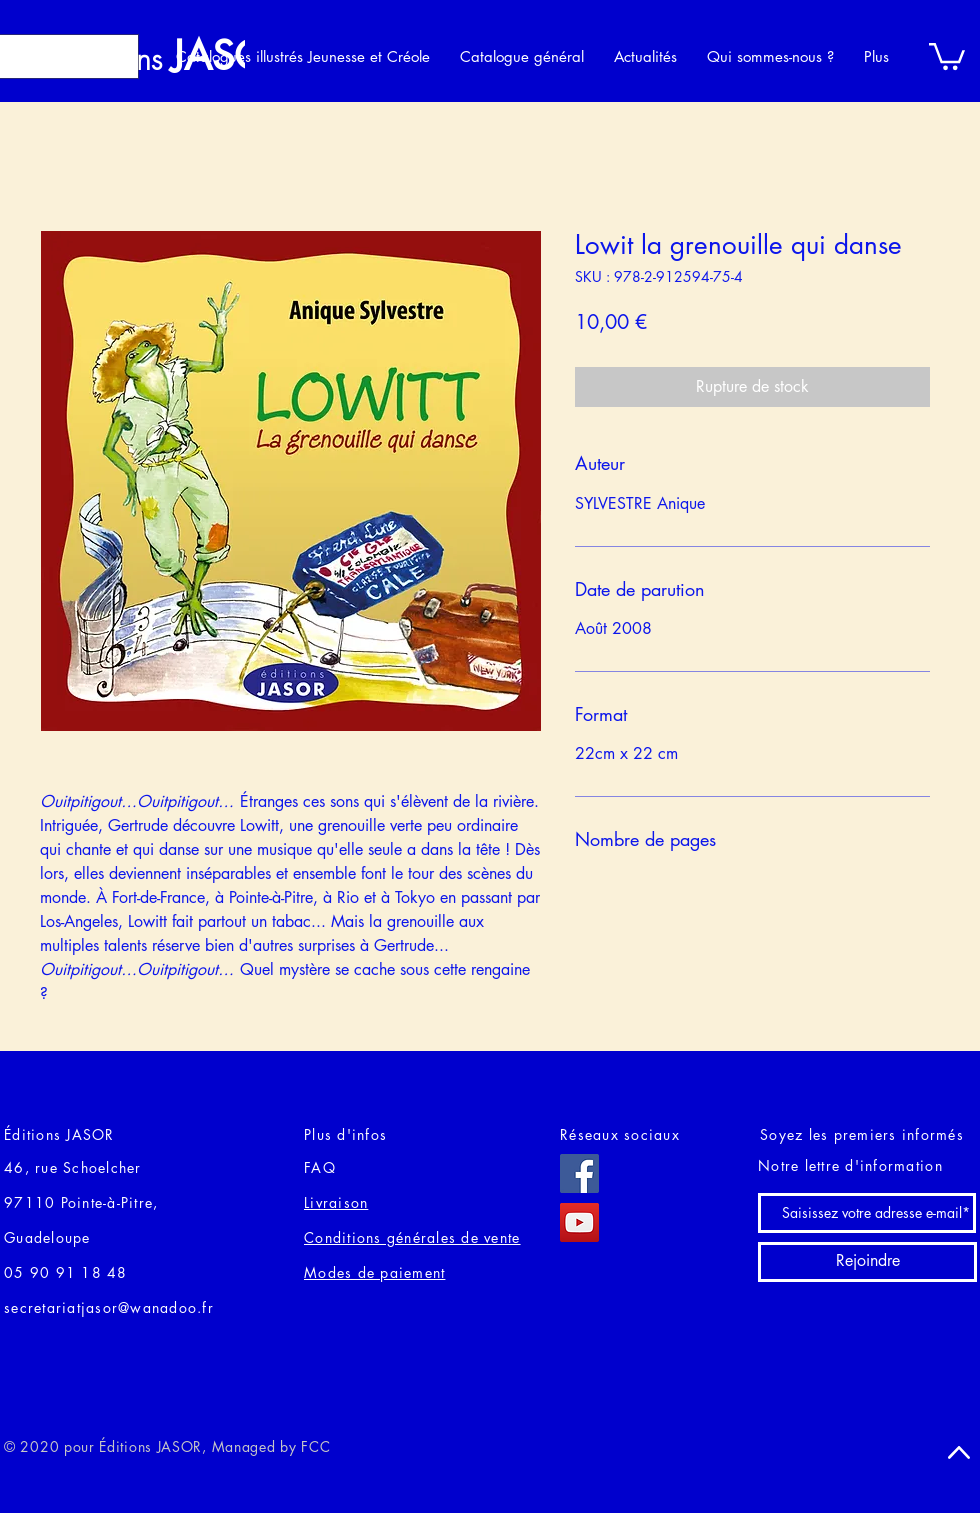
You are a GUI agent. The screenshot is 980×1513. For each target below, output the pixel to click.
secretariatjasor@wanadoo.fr (109, 1307)
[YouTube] (579, 1222)
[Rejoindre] (867, 1262)
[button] (947, 55)
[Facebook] (579, 1173)
